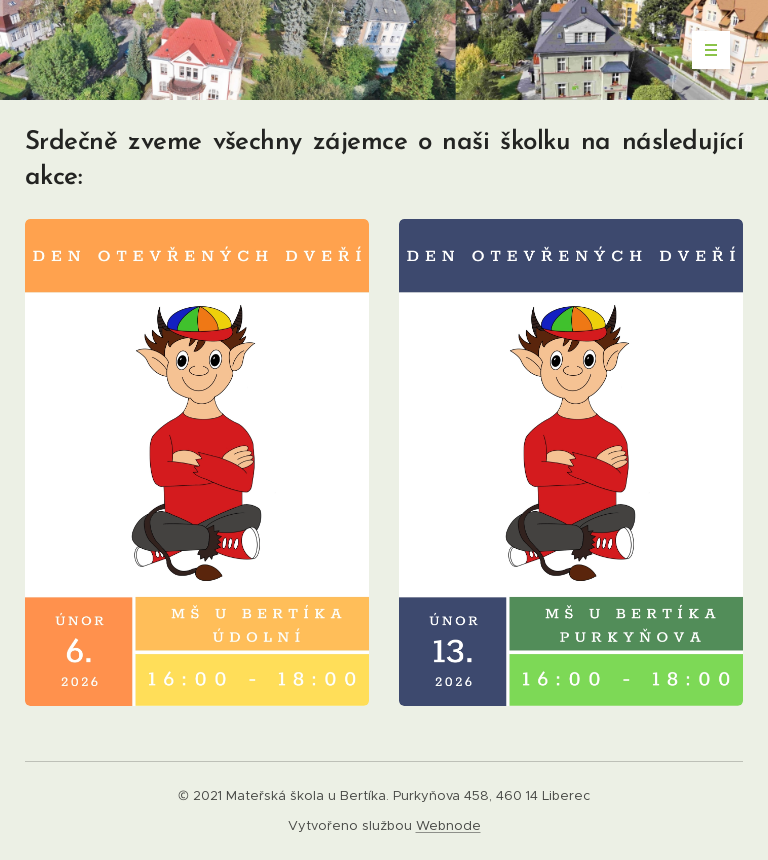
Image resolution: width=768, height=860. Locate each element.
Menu (704, 50)
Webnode (448, 825)
